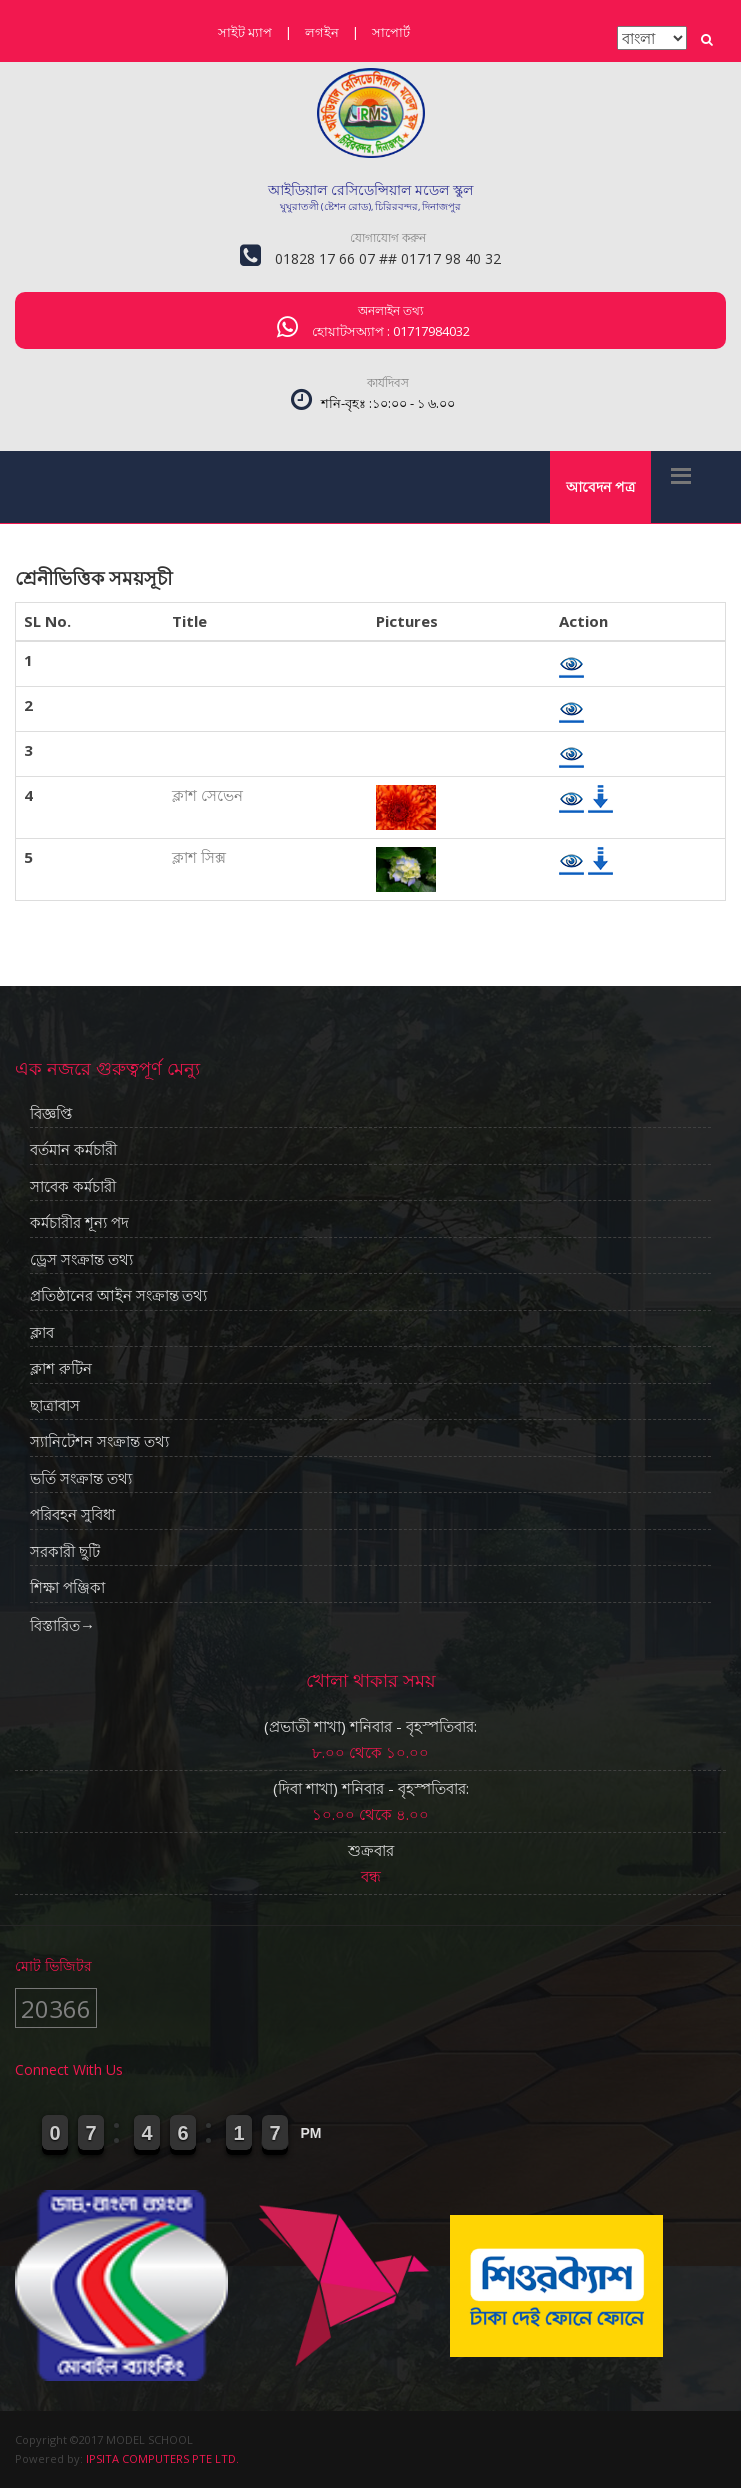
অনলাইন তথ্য (390, 310)
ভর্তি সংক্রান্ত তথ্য (81, 1479)
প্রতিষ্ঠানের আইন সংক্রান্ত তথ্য (118, 1296)
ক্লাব (42, 1333)
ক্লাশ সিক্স (199, 857)
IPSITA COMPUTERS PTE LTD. (162, 2458)
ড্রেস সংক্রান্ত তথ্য (81, 1260)
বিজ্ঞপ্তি (51, 1114)
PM (311, 2133)
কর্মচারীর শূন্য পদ (79, 1223)
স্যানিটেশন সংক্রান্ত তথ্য (99, 1442)
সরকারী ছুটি (65, 1552)
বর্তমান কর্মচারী (73, 1150)
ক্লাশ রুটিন (61, 1369)
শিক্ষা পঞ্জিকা (67, 1588)
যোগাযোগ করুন (388, 237)
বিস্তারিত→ (62, 1625)
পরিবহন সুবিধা (72, 1515)
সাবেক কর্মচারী (73, 1187)
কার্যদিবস (388, 382)
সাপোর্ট (391, 32)
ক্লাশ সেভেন (207, 795)
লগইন (322, 32)
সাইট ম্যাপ (245, 32)
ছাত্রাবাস (55, 1406)
